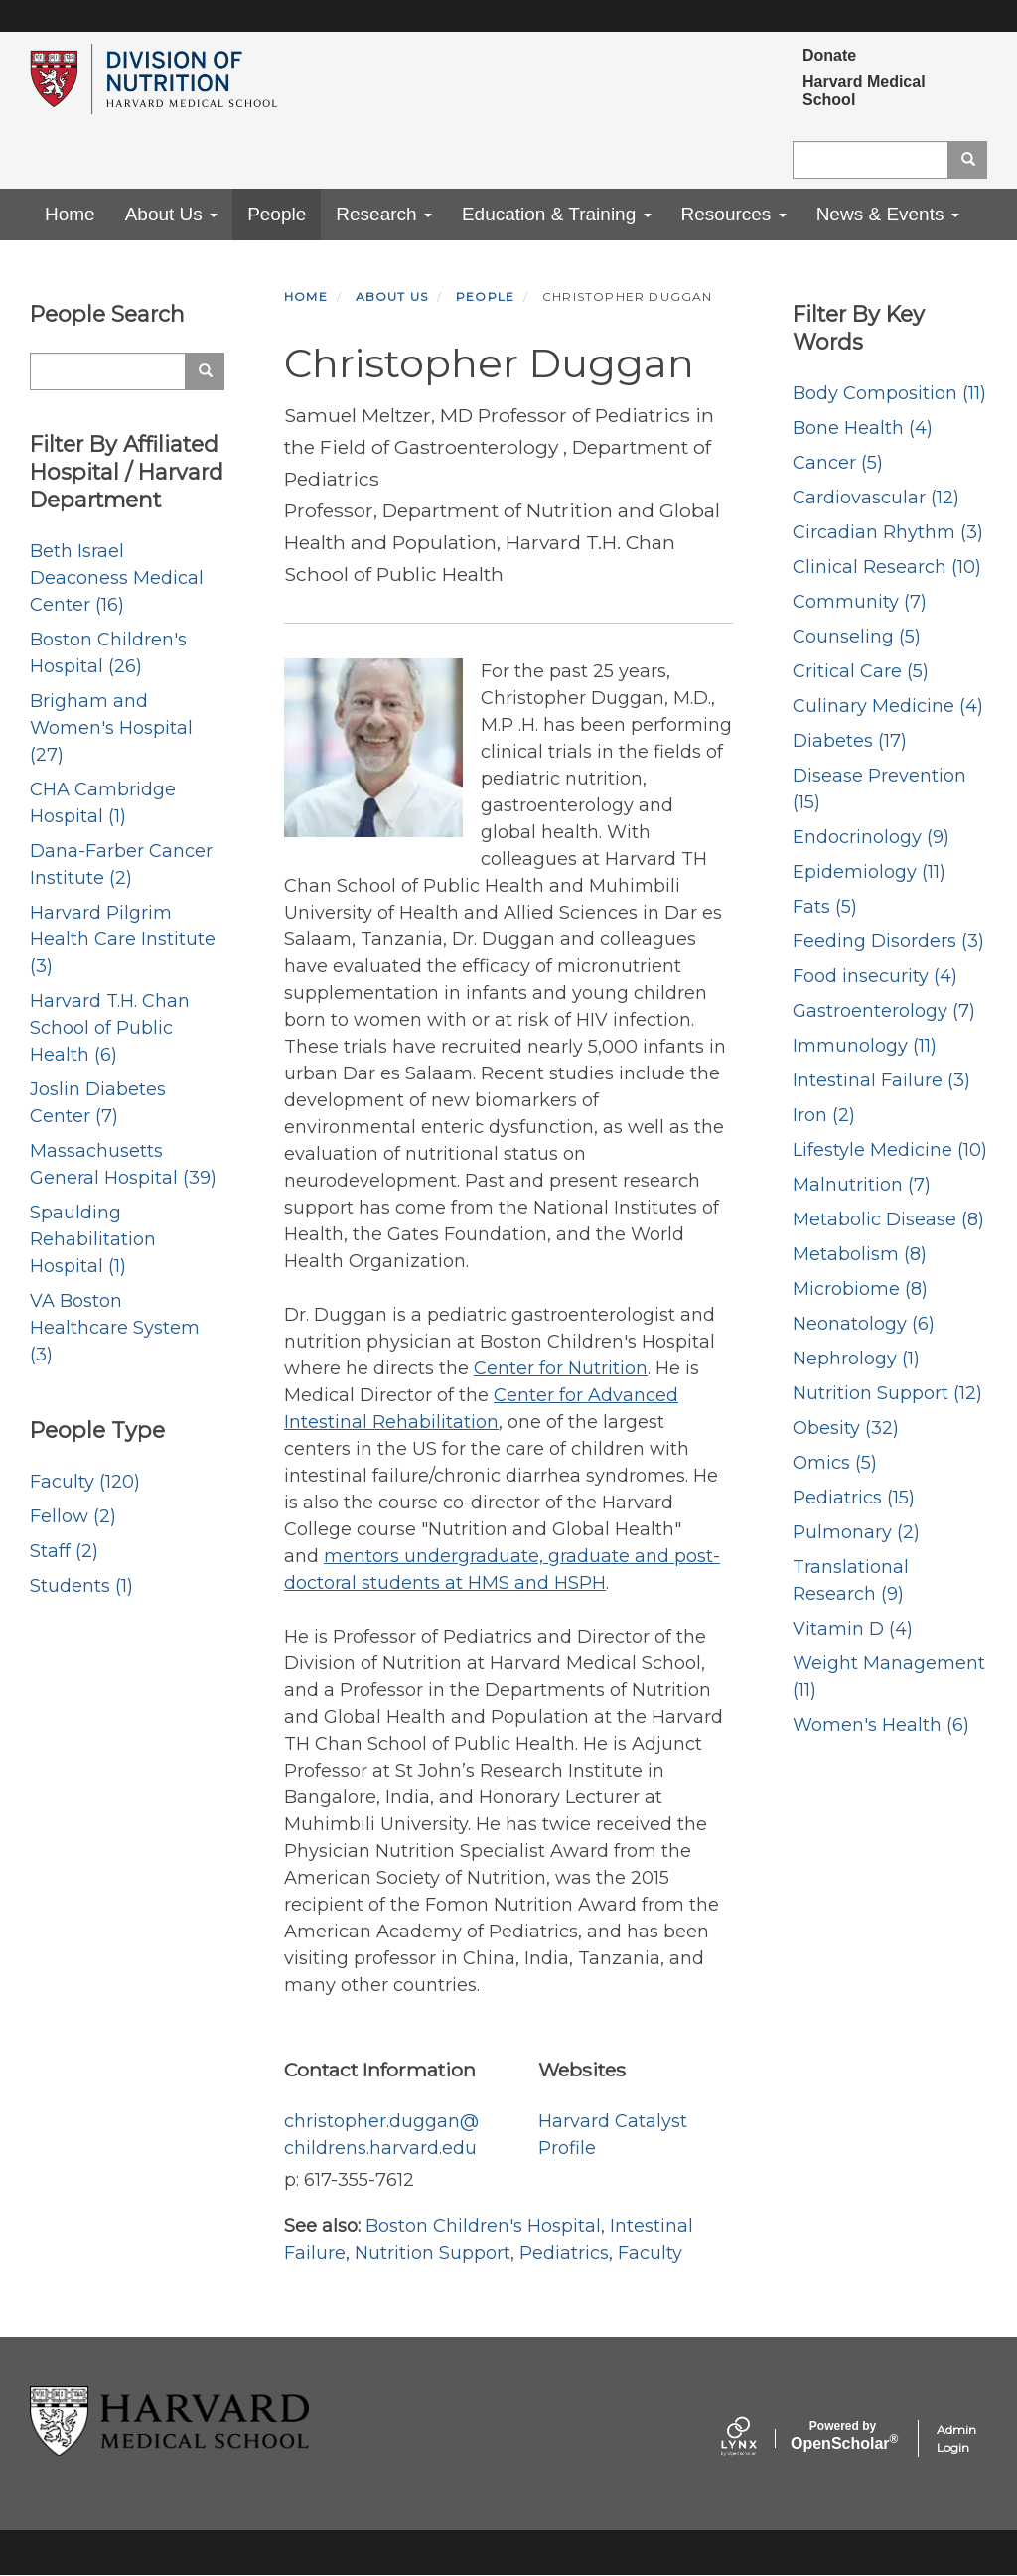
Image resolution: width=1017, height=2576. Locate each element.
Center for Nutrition (561, 1368)
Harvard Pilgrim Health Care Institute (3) (123, 939)
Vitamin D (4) (853, 1629)
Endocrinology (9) (871, 837)
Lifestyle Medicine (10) (890, 1150)
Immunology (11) (865, 1046)
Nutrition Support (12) (887, 1393)
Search (974, 160)
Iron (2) (824, 1115)
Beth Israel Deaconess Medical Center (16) (117, 578)
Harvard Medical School (864, 90)
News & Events (887, 214)
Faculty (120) (85, 1482)
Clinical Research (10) (887, 567)
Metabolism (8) (860, 1254)
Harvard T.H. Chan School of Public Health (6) (110, 1028)
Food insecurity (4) (875, 976)
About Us (171, 214)
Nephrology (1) (856, 1358)
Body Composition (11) (889, 393)
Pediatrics (564, 2253)
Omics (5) (835, 1463)
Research (384, 214)
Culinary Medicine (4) (888, 706)
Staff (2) (64, 1551)
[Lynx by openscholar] (756, 2438)
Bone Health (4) (863, 428)
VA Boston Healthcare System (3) (115, 1327)
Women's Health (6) (881, 1725)
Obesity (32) (846, 1428)
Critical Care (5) (861, 671)
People (276, 214)
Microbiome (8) (860, 1289)
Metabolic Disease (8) (888, 1219)
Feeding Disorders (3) (888, 941)
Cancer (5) (838, 463)
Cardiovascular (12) (876, 497)
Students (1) (81, 1586)
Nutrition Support (432, 2253)
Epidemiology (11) (869, 872)
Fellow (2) (73, 1516)
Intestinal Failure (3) (881, 1080)
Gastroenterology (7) (884, 1011)
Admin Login (956, 2438)
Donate (829, 55)
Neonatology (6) (864, 1324)
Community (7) (860, 602)
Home (70, 214)
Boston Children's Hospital (483, 2226)
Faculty (650, 2253)
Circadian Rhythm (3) (888, 532)
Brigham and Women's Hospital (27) (111, 728)
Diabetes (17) (850, 741)
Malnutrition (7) (862, 1185)
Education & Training (557, 214)
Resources (734, 214)
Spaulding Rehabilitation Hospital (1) (93, 1239)
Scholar (843, 2436)
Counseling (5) (857, 636)
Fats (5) (825, 907)
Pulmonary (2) (856, 1532)
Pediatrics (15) (854, 1497)
